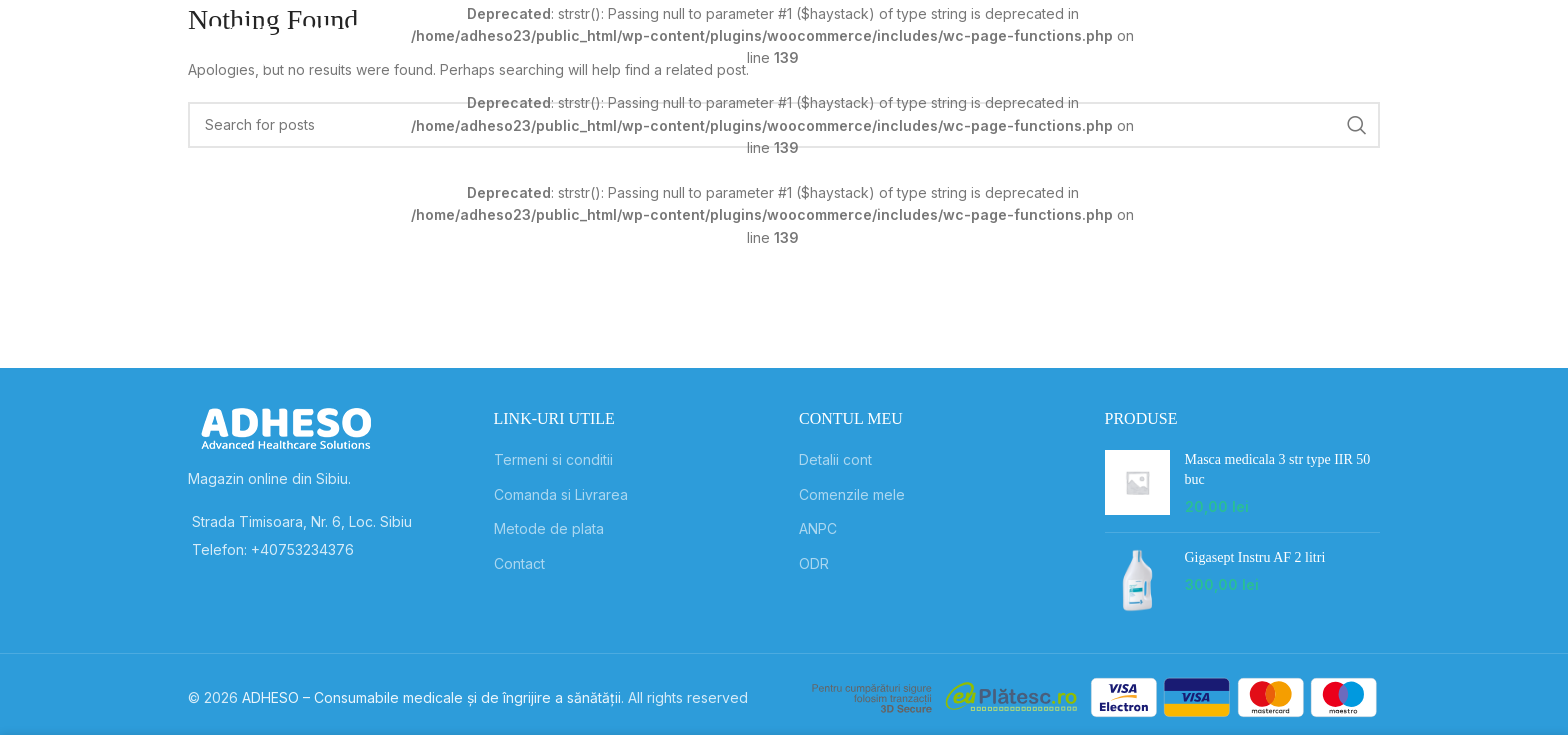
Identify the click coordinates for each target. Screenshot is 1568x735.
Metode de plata (549, 528)
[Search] (1171, 45)
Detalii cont (835, 459)
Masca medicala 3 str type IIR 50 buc (1278, 469)
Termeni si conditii (553, 459)
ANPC (818, 528)
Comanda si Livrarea (561, 494)
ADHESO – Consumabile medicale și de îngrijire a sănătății (431, 697)
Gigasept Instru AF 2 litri (1255, 557)
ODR (814, 563)
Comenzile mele (852, 494)
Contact (519, 563)
